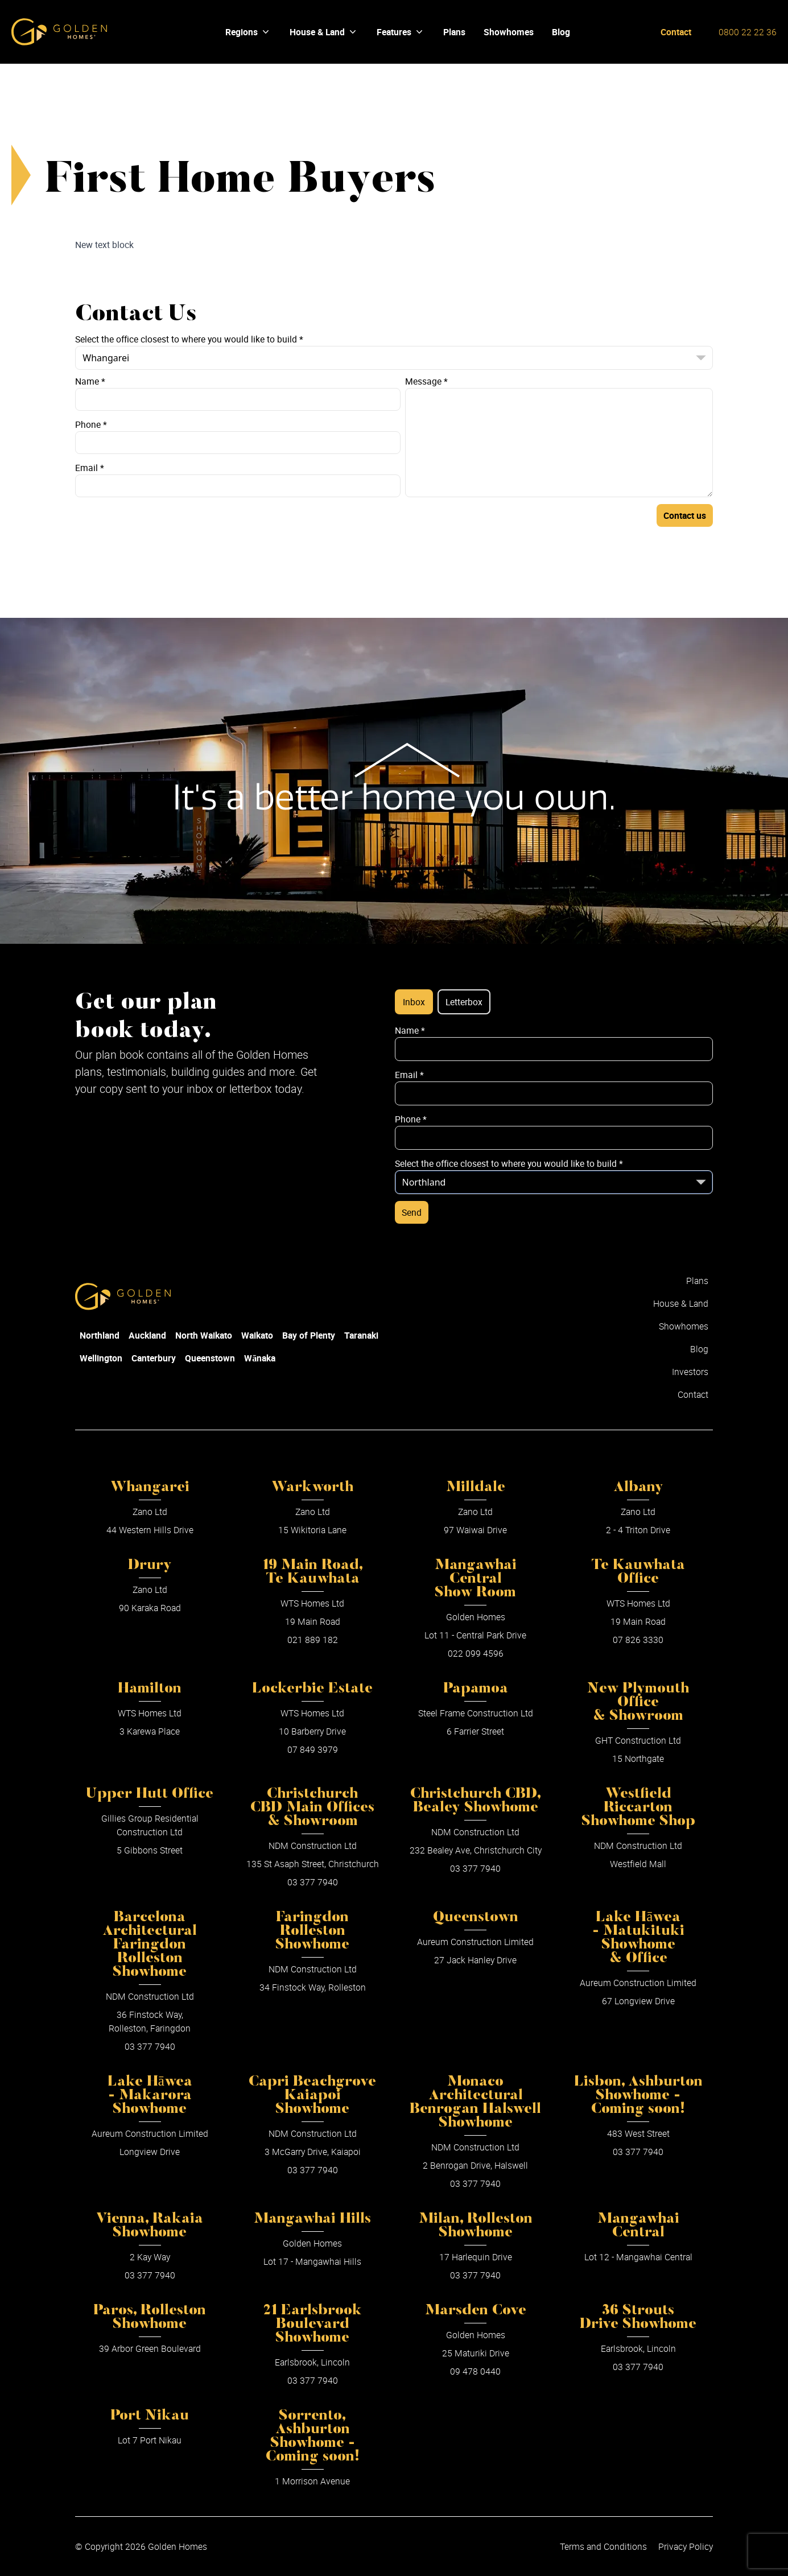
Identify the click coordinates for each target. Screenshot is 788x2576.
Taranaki (361, 1335)
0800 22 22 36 (748, 32)
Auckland (147, 1335)
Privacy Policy (685, 2546)
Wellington (101, 1358)
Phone (91, 424)
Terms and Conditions (603, 2546)
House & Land (324, 32)
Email (89, 467)
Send (412, 1212)
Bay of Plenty (308, 1335)
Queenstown (210, 1358)
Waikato (257, 1335)
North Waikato (203, 1335)
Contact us (684, 515)
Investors (690, 1371)
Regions (248, 32)
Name (90, 381)
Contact (676, 32)
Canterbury (153, 1358)
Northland (99, 1335)
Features (401, 32)
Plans (697, 1280)
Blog (699, 1349)
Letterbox (463, 1002)
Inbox (414, 1002)
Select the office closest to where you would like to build (189, 339)
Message (426, 381)
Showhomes (683, 1326)
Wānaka (259, 1358)
